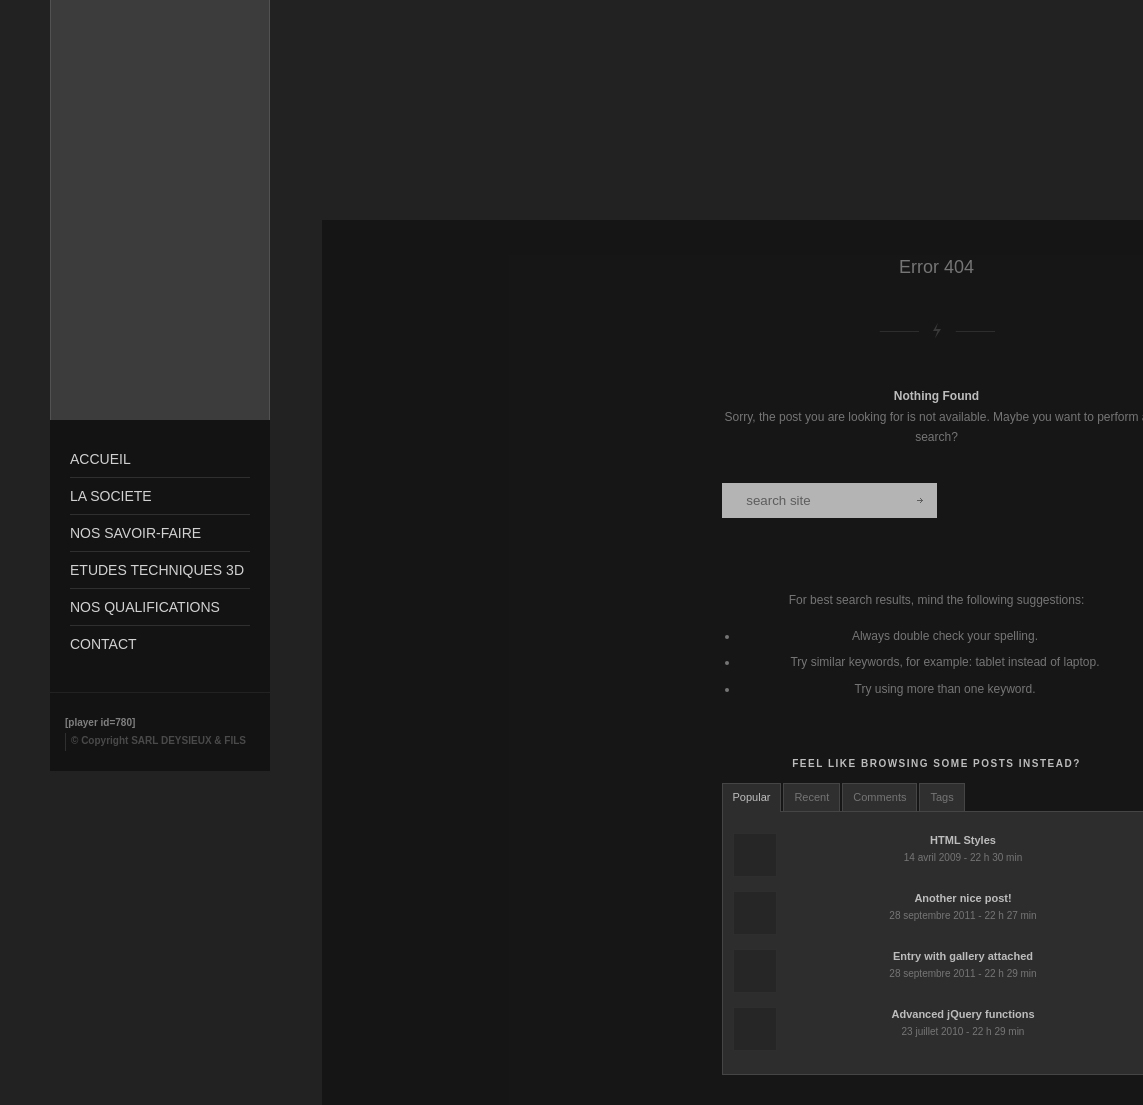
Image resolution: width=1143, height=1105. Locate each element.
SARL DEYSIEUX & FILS (188, 740)
